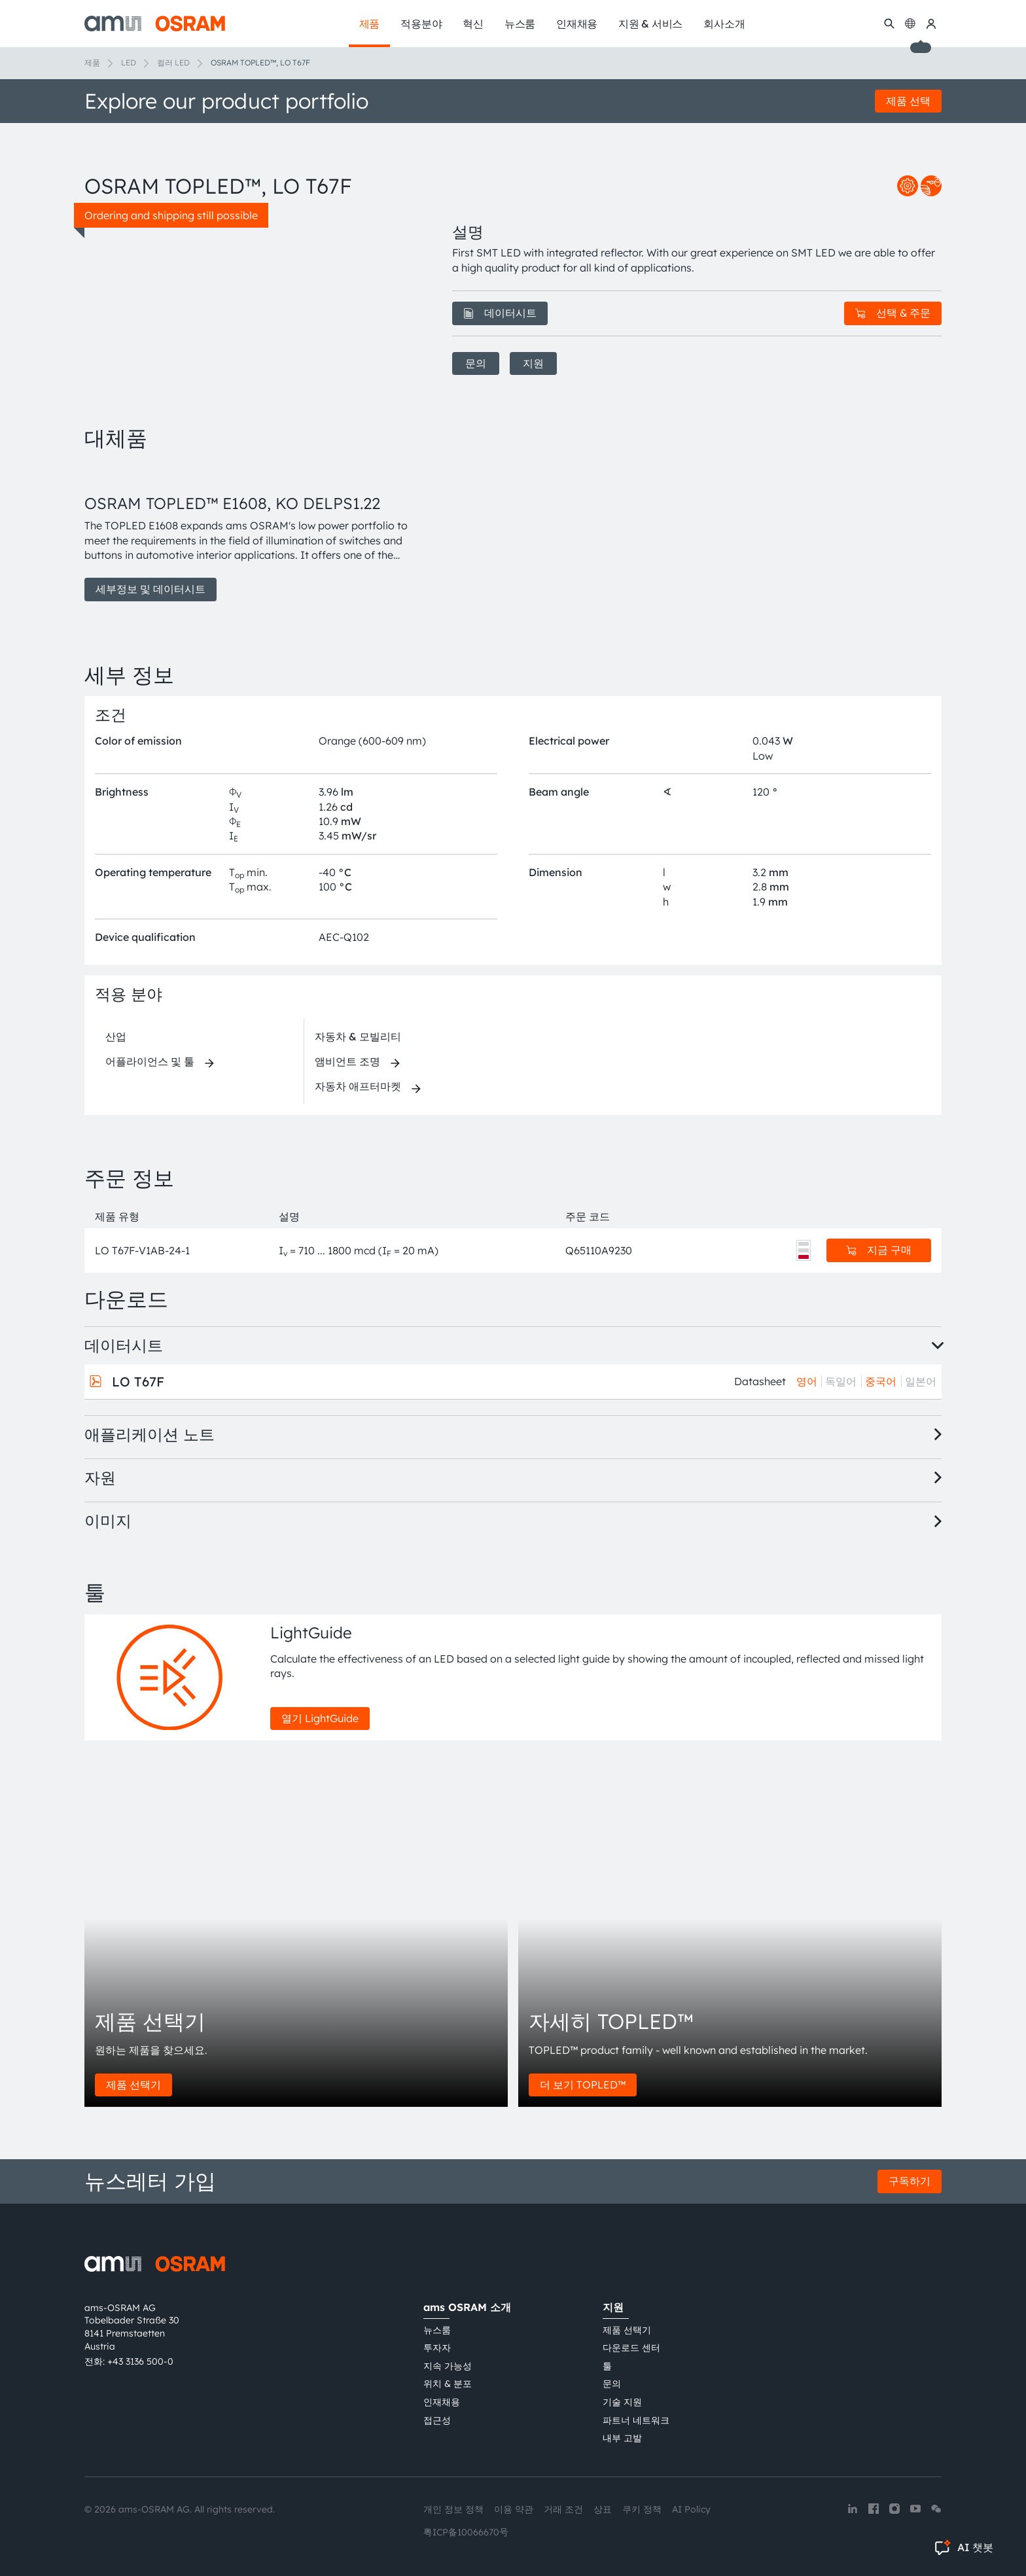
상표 (602, 2509)
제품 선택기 (133, 2084)
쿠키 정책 (642, 2509)
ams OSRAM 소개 (467, 2307)
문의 (475, 363)
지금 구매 (878, 1249)
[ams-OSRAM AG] (154, 23)
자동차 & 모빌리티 (358, 1036)
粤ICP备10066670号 (465, 2532)
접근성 (437, 2420)
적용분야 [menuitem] (421, 23)
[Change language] (910, 23)
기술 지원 (622, 2402)
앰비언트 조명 (347, 1061)
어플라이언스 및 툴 (149, 1061)
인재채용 (441, 2402)
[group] (252, 533)
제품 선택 (908, 100)
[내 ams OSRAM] (931, 23)
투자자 (437, 2348)
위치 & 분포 (447, 2384)
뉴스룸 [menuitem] (519, 23)
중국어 (880, 1381)
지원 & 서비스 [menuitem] (650, 23)
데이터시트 (500, 312)
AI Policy (691, 2509)
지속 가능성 (447, 2366)
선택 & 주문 (892, 312)
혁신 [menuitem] (473, 23)
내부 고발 (622, 2438)
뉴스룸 (437, 2330)
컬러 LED (173, 62)
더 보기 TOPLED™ (583, 2084)
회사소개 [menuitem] (724, 23)
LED (128, 62)
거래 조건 (563, 2509)
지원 (533, 363)
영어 (806, 1381)
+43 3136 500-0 (140, 2361)
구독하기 (909, 2180)
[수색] (889, 23)
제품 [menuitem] (369, 23)
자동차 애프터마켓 (358, 1086)
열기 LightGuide (320, 1718)
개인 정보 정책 (453, 2509)
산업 (115, 1036)
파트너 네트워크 (636, 2420)
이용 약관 (513, 2509)
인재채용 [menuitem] (576, 23)
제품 (92, 62)
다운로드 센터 (631, 2348)
